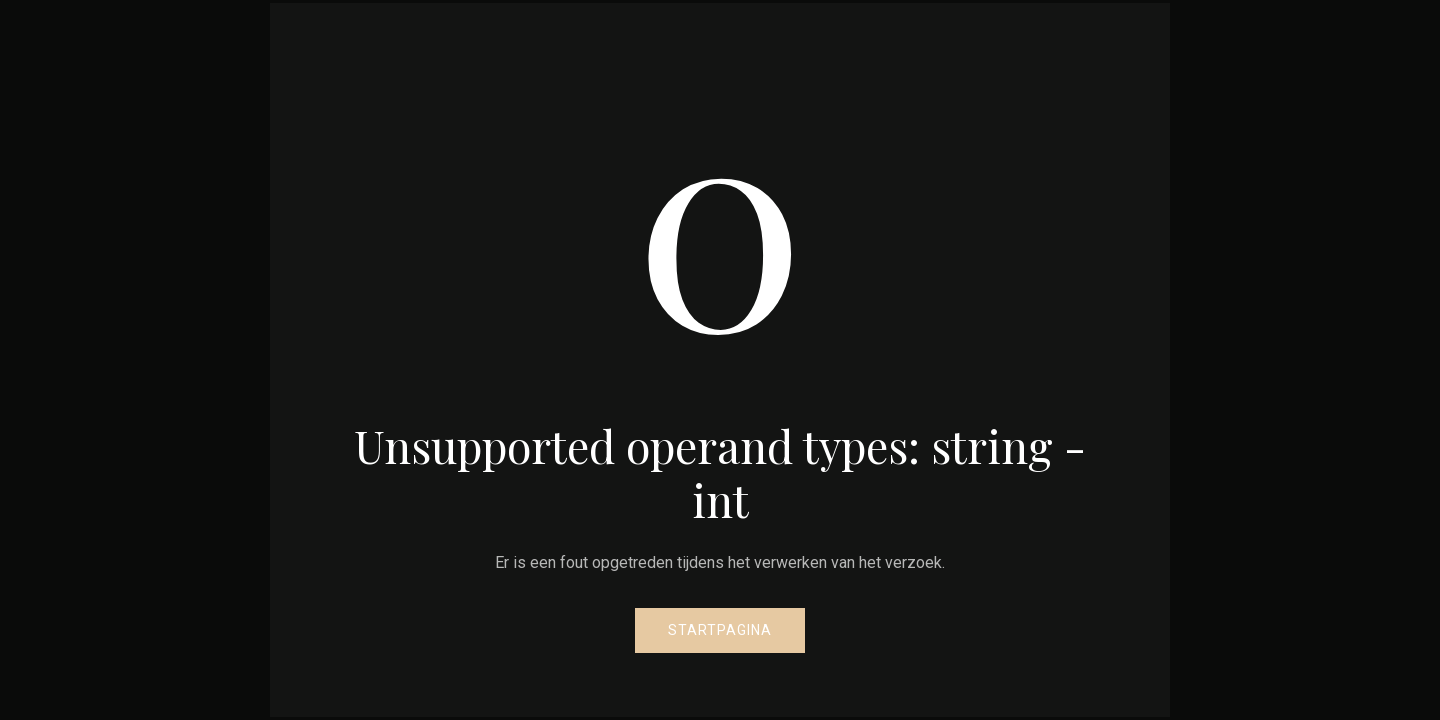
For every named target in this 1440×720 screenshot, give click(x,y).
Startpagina (720, 630)
